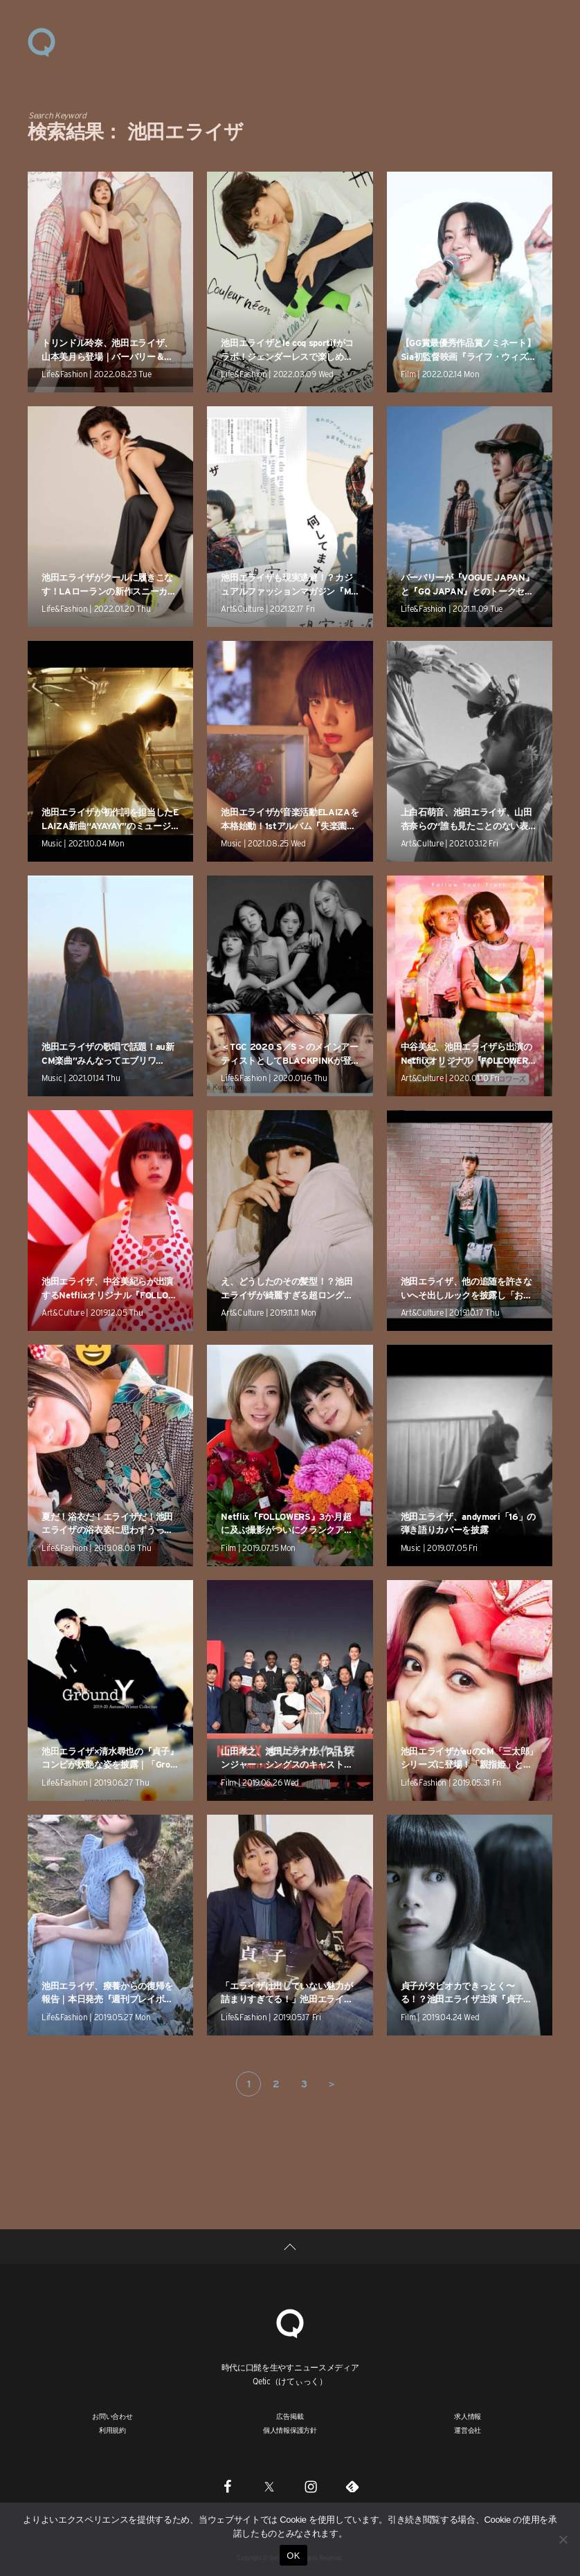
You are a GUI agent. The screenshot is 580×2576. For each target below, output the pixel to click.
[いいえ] (563, 2539)
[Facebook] (227, 2486)
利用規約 (112, 2430)
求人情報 (467, 2416)
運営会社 (467, 2430)
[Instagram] (311, 2486)
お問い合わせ (112, 2416)
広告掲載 (289, 2416)
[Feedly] (352, 2486)
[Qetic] (290, 2321)
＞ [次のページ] (331, 2083)
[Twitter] (269, 2486)
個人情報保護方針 (290, 2430)
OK (293, 2555)
